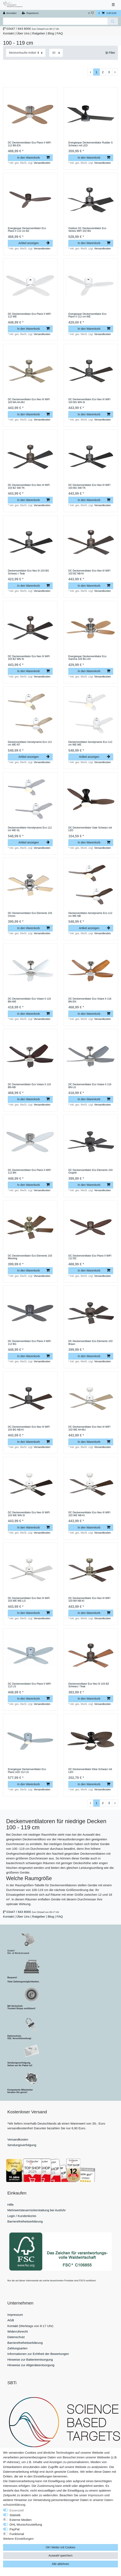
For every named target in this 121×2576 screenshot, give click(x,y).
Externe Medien (21, 2519)
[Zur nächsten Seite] (115, 72)
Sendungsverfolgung (21, 2145)
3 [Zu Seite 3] (109, 72)
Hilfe (10, 2204)
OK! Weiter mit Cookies (60, 2547)
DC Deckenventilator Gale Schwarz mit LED (90, 829)
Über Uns (23, 33)
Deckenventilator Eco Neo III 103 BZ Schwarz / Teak (88, 1685)
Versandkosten (42, 162)
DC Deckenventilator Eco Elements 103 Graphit (90, 1171)
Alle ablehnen (60, 2564)
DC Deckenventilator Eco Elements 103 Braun (90, 1342)
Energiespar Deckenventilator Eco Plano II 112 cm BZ (27, 230)
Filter (110, 52)
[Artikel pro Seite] (56, 53)
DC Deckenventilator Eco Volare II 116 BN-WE (29, 1000)
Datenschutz (16, 2337)
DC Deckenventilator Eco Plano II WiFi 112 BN (29, 1171)
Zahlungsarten (17, 2348)
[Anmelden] (10, 13)
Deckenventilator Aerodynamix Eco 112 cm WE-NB (90, 914)
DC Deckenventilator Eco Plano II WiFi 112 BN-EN (29, 144)
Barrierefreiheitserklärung (25, 2221)
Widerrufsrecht (17, 2331)
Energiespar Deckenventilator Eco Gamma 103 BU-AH (87, 658)
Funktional (17, 2534)
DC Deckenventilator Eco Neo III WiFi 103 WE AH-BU (89, 1428)
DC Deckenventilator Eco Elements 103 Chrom (30, 914)
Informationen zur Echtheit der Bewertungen (38, 2354)
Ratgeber (38, 33)
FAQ (60, 33)
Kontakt (8, 33)
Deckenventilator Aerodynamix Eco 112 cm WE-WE (90, 743)
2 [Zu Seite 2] (103, 72)
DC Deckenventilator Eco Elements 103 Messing (30, 1257)
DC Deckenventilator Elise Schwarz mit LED (90, 1771)
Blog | (52, 33)
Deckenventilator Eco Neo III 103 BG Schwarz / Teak (28, 572)
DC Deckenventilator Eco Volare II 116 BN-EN (89, 1000)
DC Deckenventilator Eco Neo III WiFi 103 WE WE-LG (29, 1599)
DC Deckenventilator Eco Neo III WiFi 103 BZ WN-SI (29, 658)
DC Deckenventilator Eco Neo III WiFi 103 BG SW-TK (89, 486)
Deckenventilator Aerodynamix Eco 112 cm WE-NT (30, 743)
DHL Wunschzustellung (26, 2524)
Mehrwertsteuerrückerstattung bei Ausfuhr (36, 2210)
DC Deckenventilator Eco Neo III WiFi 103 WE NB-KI (89, 1514)
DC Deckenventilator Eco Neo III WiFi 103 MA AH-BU (29, 401)
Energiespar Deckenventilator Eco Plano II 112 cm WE (87, 315)
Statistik (15, 2515)
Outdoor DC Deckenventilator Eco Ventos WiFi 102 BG (87, 230)
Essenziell (17, 2510)
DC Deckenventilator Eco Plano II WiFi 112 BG (29, 1342)
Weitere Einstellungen (18, 2538)
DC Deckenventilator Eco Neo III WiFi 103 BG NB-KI (29, 1428)
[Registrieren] (30, 13)
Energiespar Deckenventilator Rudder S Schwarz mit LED (90, 144)
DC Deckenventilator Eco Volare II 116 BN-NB (29, 1086)
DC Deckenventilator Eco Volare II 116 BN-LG (89, 1086)
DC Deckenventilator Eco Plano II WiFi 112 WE (29, 315)
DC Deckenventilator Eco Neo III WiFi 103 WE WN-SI (29, 1514)
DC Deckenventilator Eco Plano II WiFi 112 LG (29, 1685)
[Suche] (113, 21)
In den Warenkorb (33, 157)
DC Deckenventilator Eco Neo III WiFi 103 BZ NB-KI (89, 572)
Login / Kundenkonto (21, 2216)
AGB (10, 2320)
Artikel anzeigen (33, 243)
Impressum (15, 2314)
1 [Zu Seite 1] (96, 72)
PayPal (15, 2529)
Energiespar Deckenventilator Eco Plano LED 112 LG (27, 1771)
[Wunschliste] (91, 13)
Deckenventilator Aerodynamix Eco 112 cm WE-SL (30, 829)
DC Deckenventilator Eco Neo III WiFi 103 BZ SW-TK (29, 486)
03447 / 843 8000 (18, 28)
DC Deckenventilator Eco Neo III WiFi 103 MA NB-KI (89, 1599)
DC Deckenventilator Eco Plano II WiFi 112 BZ (89, 1257)
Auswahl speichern (60, 2555)
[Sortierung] (25, 53)
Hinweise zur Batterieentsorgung (30, 2359)
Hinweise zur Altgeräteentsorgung (30, 2365)
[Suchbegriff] (55, 21)
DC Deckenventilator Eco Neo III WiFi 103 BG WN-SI (89, 401)
